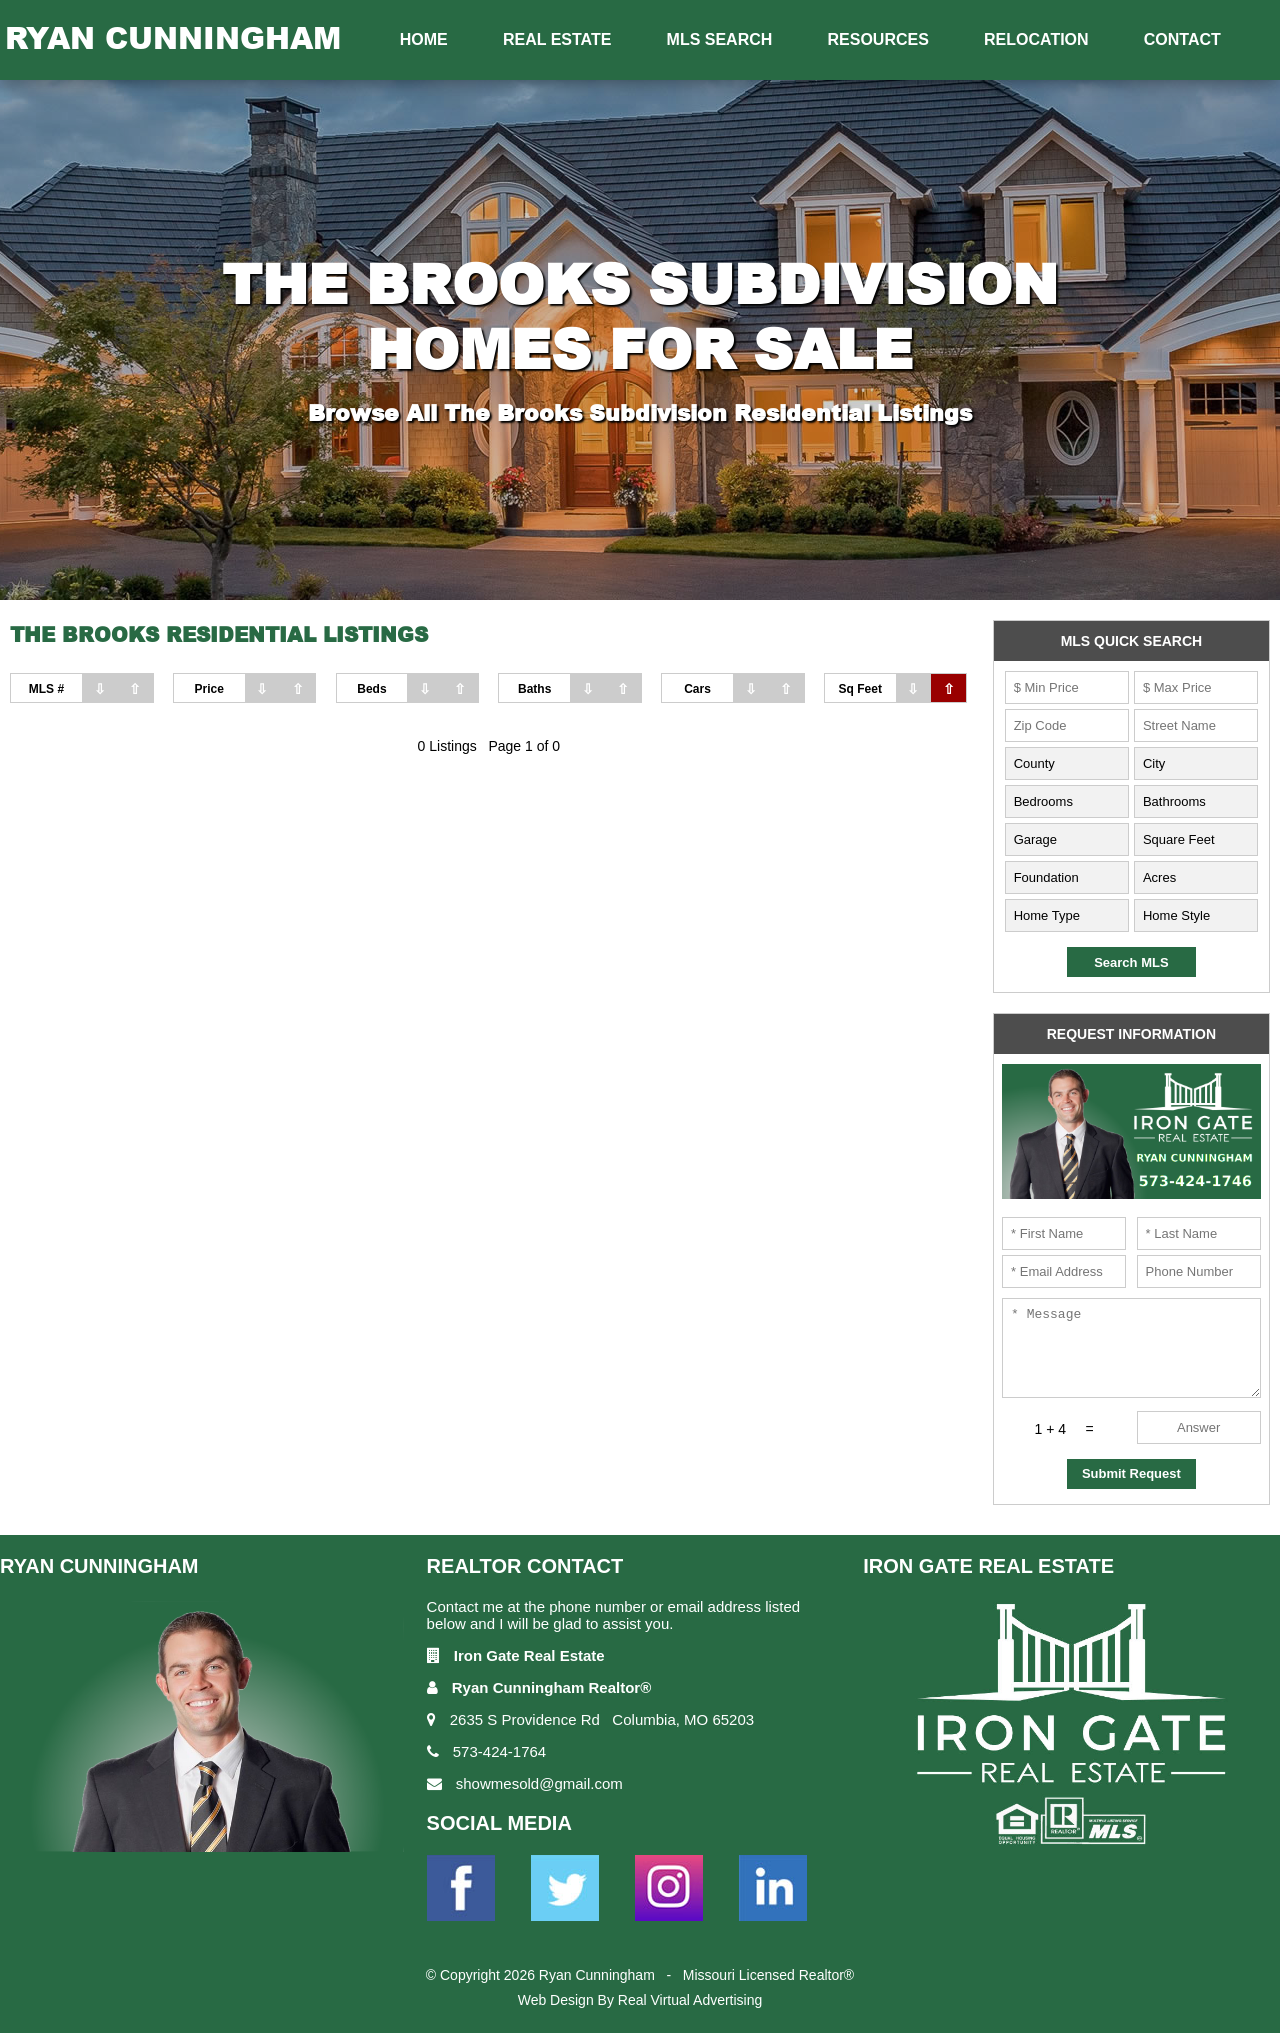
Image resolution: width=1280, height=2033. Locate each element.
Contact (1182, 39)
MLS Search (720, 39)
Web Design (556, 2000)
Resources (878, 39)
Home (424, 39)
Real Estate (557, 39)
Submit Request (1131, 1473)
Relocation (1036, 39)
